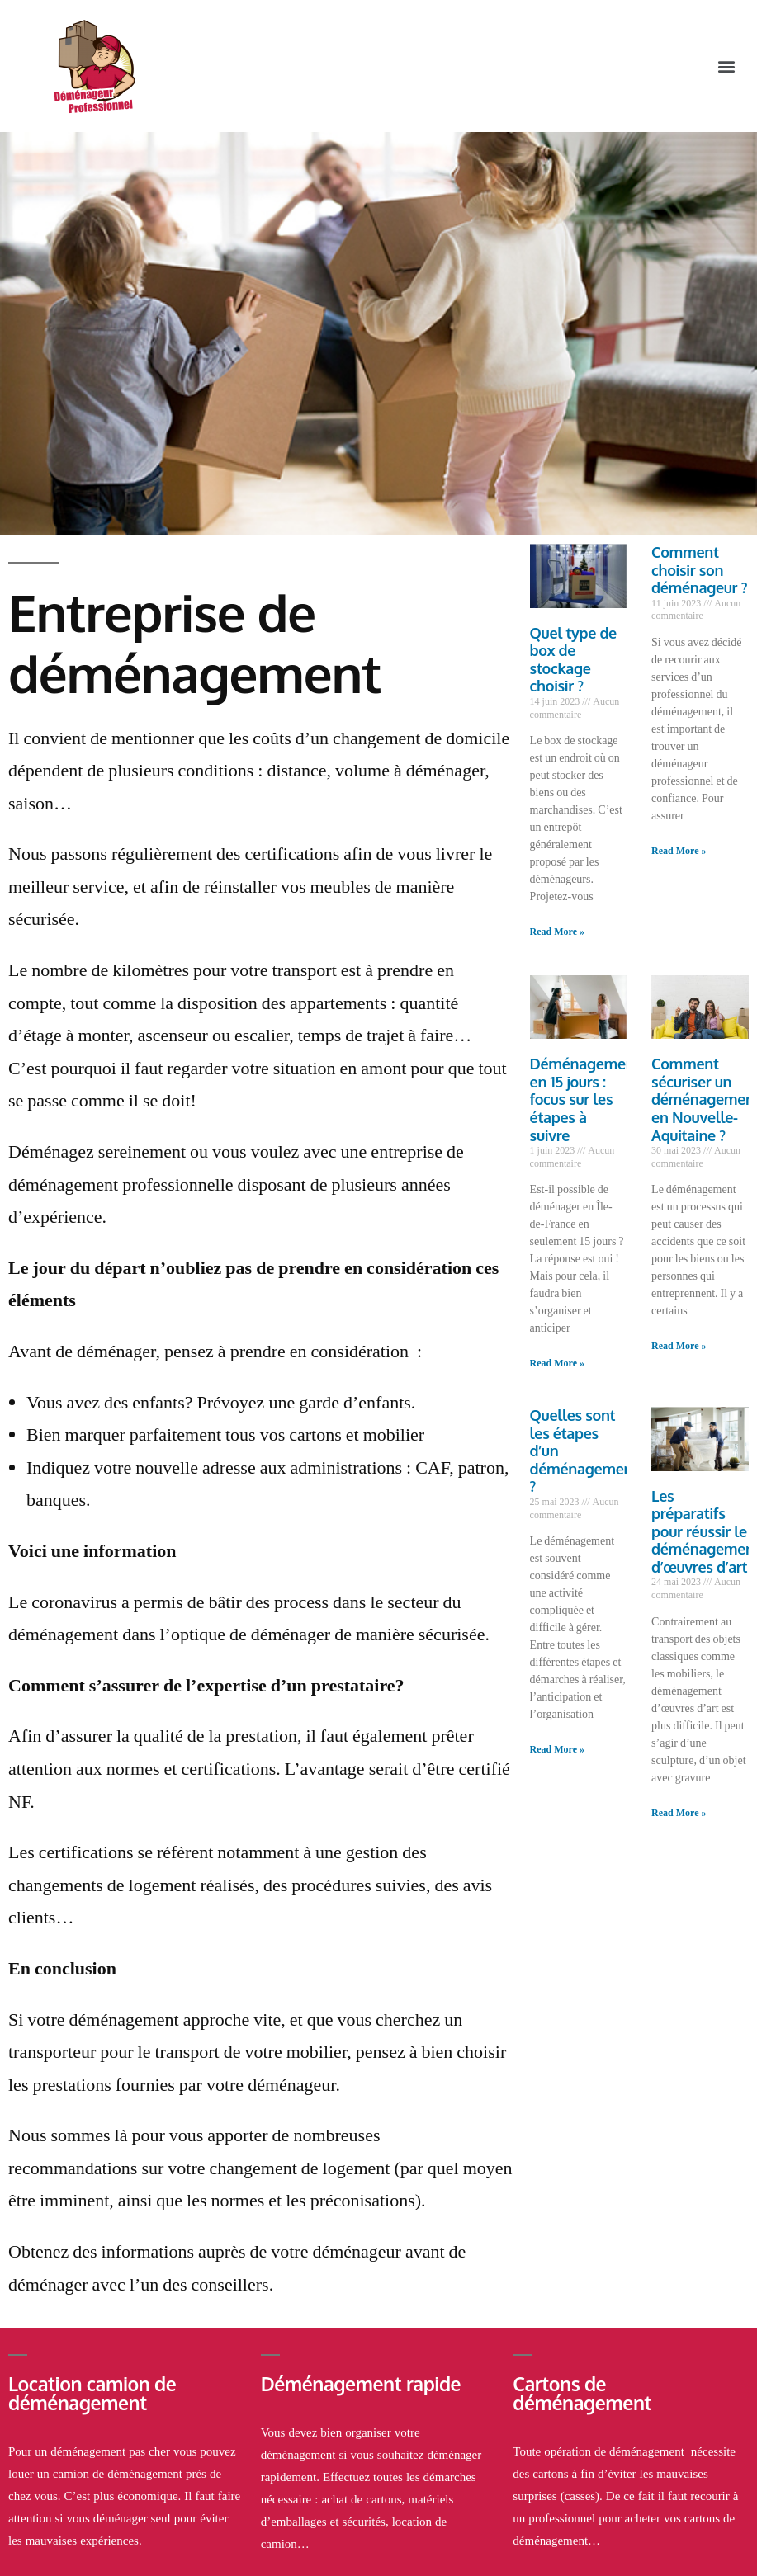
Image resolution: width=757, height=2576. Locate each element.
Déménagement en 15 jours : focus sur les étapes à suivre (585, 1099)
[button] (726, 66)
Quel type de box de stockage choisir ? (573, 660)
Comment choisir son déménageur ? (699, 570)
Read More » (557, 932)
